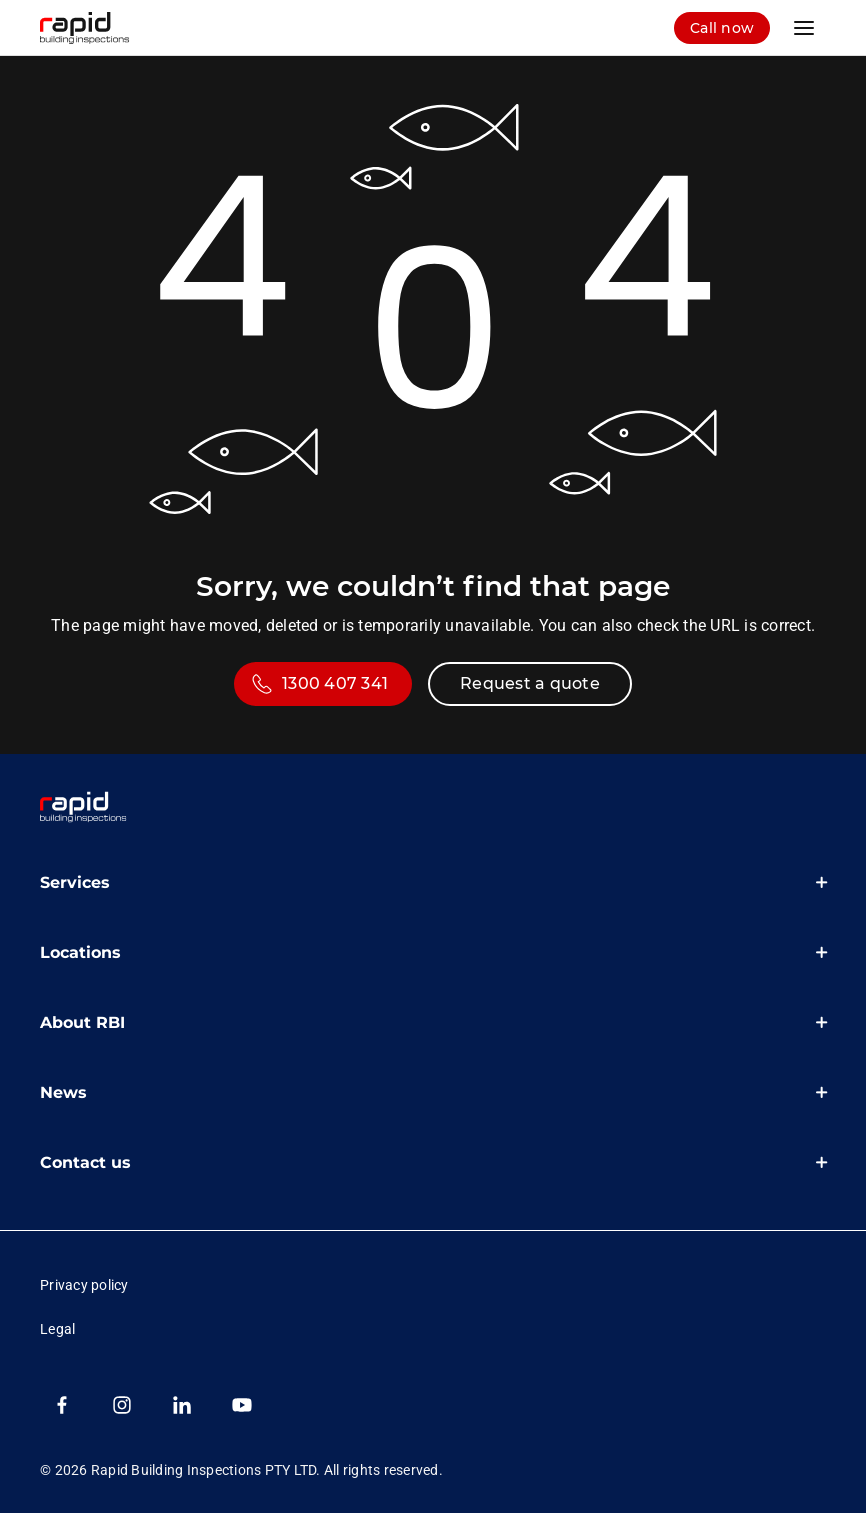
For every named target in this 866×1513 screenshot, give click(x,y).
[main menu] (804, 28)
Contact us (85, 1162)
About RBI (82, 1022)
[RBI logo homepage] (99, 28)
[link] (83, 809)
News (63, 1092)
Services (75, 882)
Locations (80, 952)
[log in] (722, 28)
